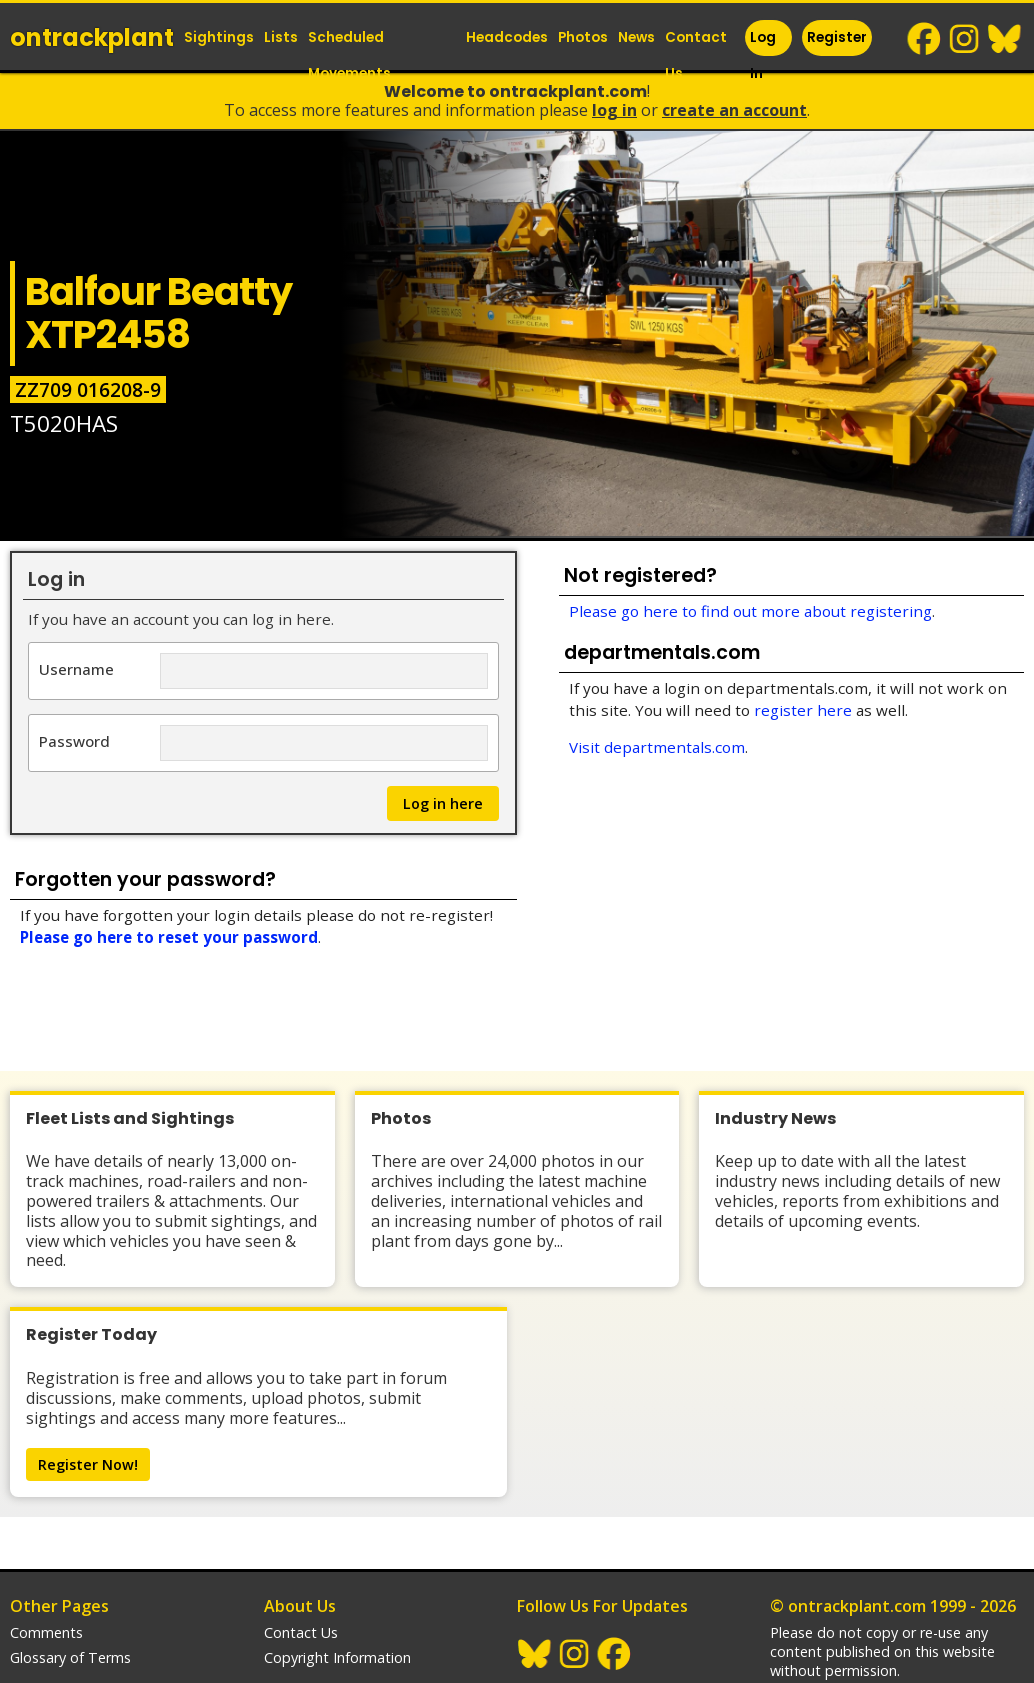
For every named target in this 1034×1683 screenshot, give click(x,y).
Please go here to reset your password (169, 937)
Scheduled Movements (349, 55)
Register (837, 37)
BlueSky (1005, 39)
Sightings (219, 37)
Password (74, 740)
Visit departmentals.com (657, 747)
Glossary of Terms (70, 1527)
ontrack (92, 37)
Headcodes (507, 37)
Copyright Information (337, 1527)
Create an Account (734, 110)
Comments (46, 1502)
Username (76, 668)
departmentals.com (835, 1618)
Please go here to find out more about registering (750, 611)
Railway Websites (837, 1567)
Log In (763, 55)
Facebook (925, 39)
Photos (583, 37)
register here (803, 710)
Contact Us (696, 55)
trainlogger (806, 1593)
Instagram (965, 39)
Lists (281, 37)
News (636, 37)
